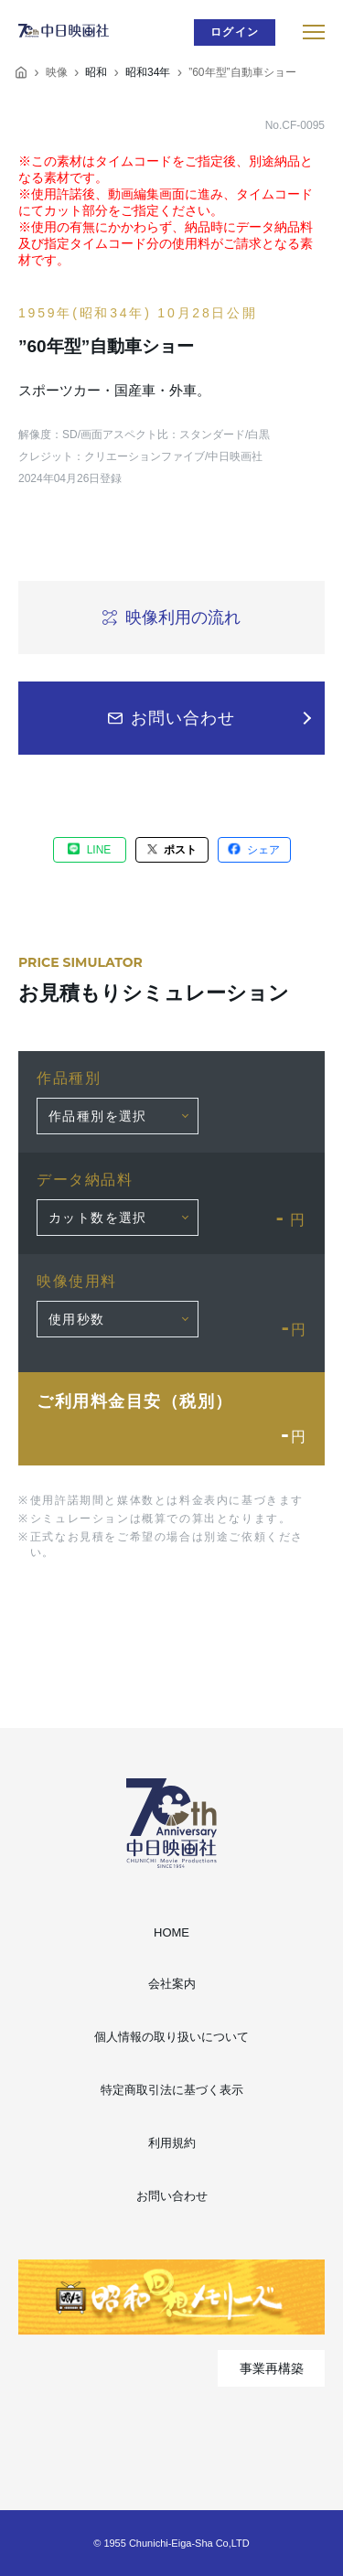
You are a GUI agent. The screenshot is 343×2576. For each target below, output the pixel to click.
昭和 (96, 72)
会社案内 (172, 1984)
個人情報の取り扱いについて (171, 2037)
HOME (171, 1932)
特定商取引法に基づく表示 (172, 2090)
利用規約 (172, 2143)
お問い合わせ (172, 2196)
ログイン (234, 32)
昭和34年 (147, 72)
